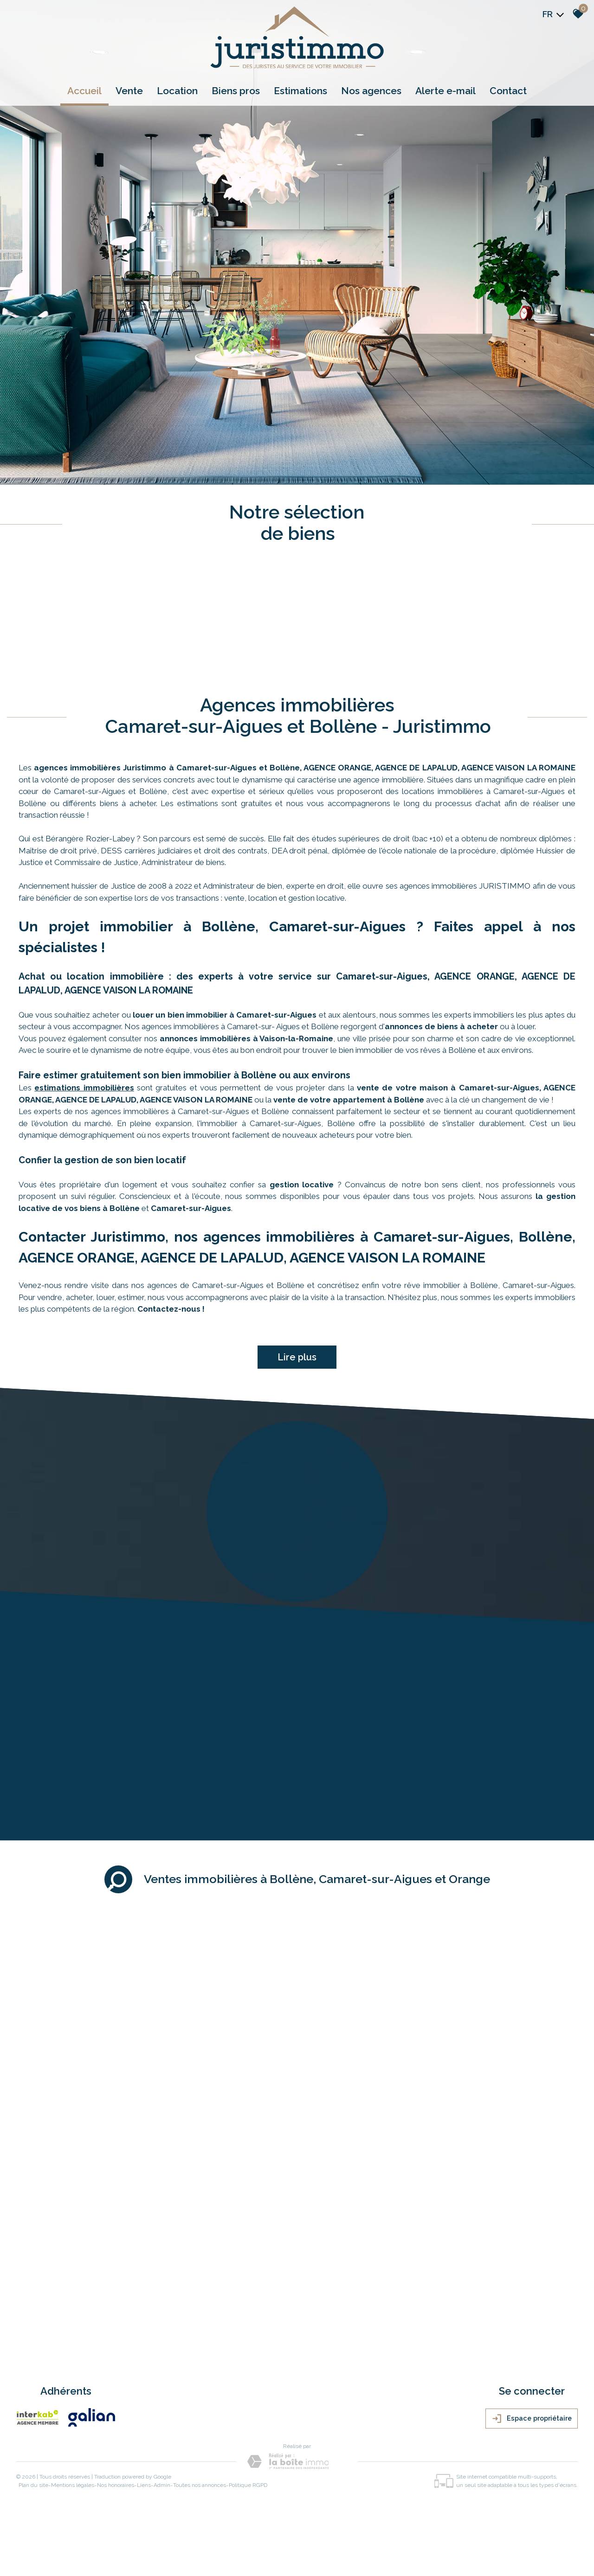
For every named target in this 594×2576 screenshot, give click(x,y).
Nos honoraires (115, 2485)
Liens (144, 2485)
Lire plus (297, 1357)
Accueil (84, 90)
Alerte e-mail (445, 90)
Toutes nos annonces (199, 2485)
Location (177, 90)
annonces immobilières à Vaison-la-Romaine (246, 1038)
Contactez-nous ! (171, 1309)
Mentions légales (72, 2485)
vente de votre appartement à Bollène (348, 1099)
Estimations (300, 90)
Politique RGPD (248, 2485)
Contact (508, 90)
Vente (129, 90)
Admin (162, 2485)
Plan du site (33, 2485)
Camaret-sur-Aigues (191, 1208)
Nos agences (371, 90)
